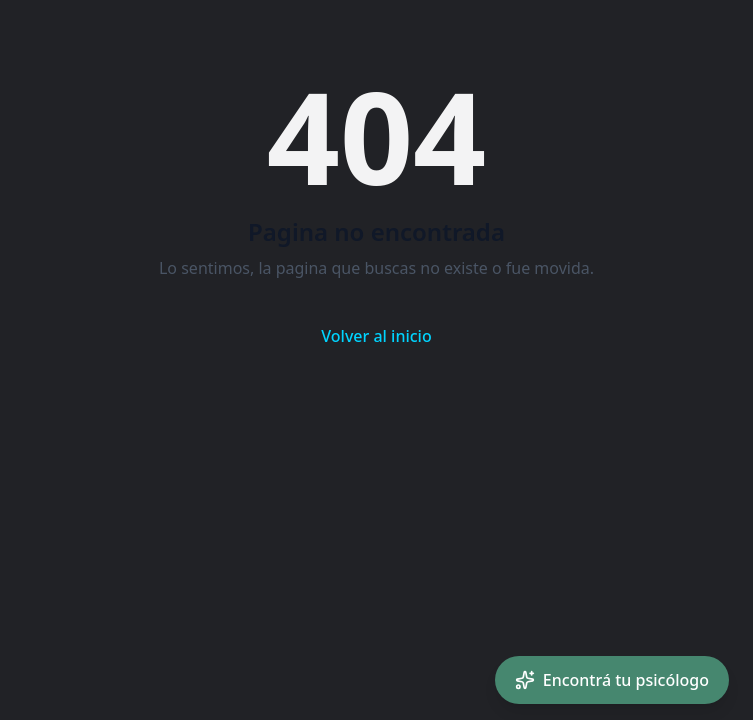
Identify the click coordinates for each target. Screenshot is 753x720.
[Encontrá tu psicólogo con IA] (612, 680)
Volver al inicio (376, 336)
